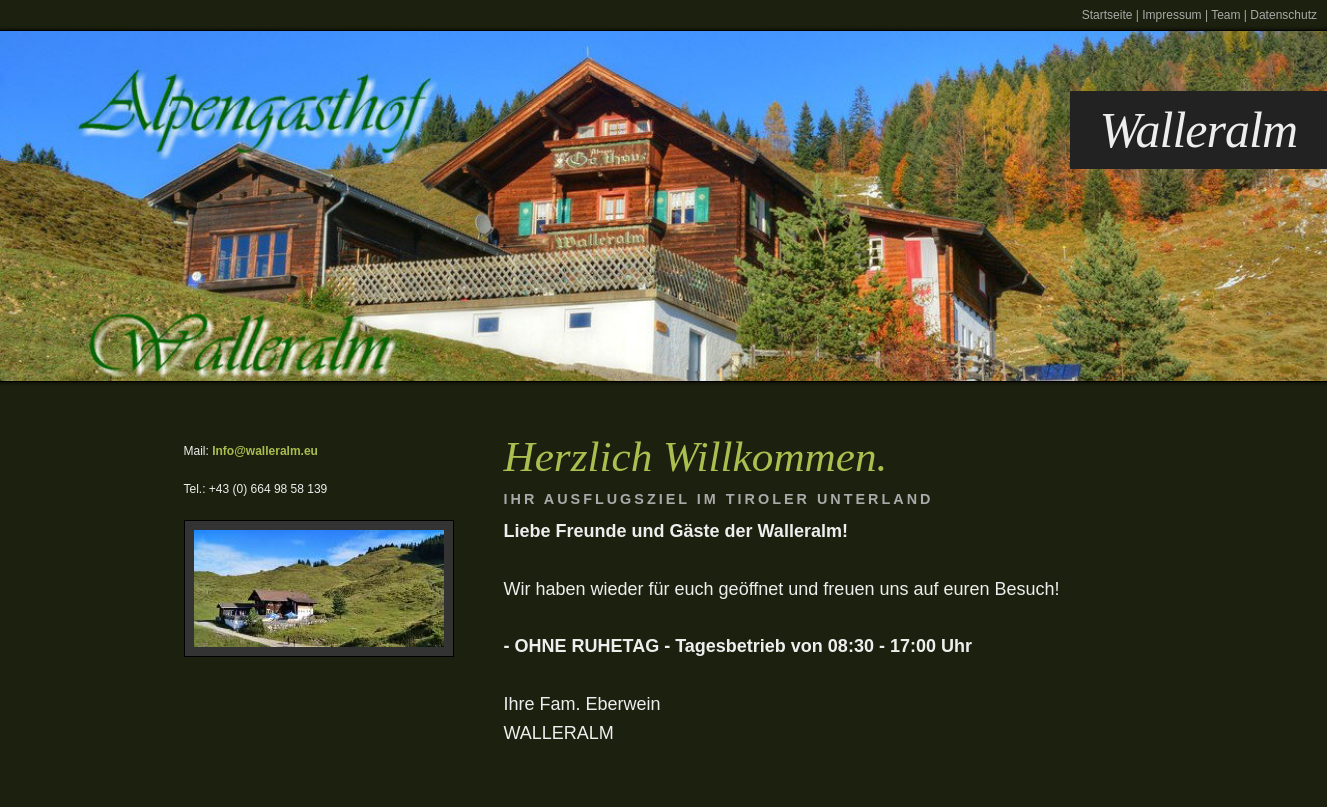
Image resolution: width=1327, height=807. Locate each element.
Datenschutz (1283, 15)
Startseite (1107, 15)
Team (1225, 15)
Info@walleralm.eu (265, 451)
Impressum (1171, 15)
